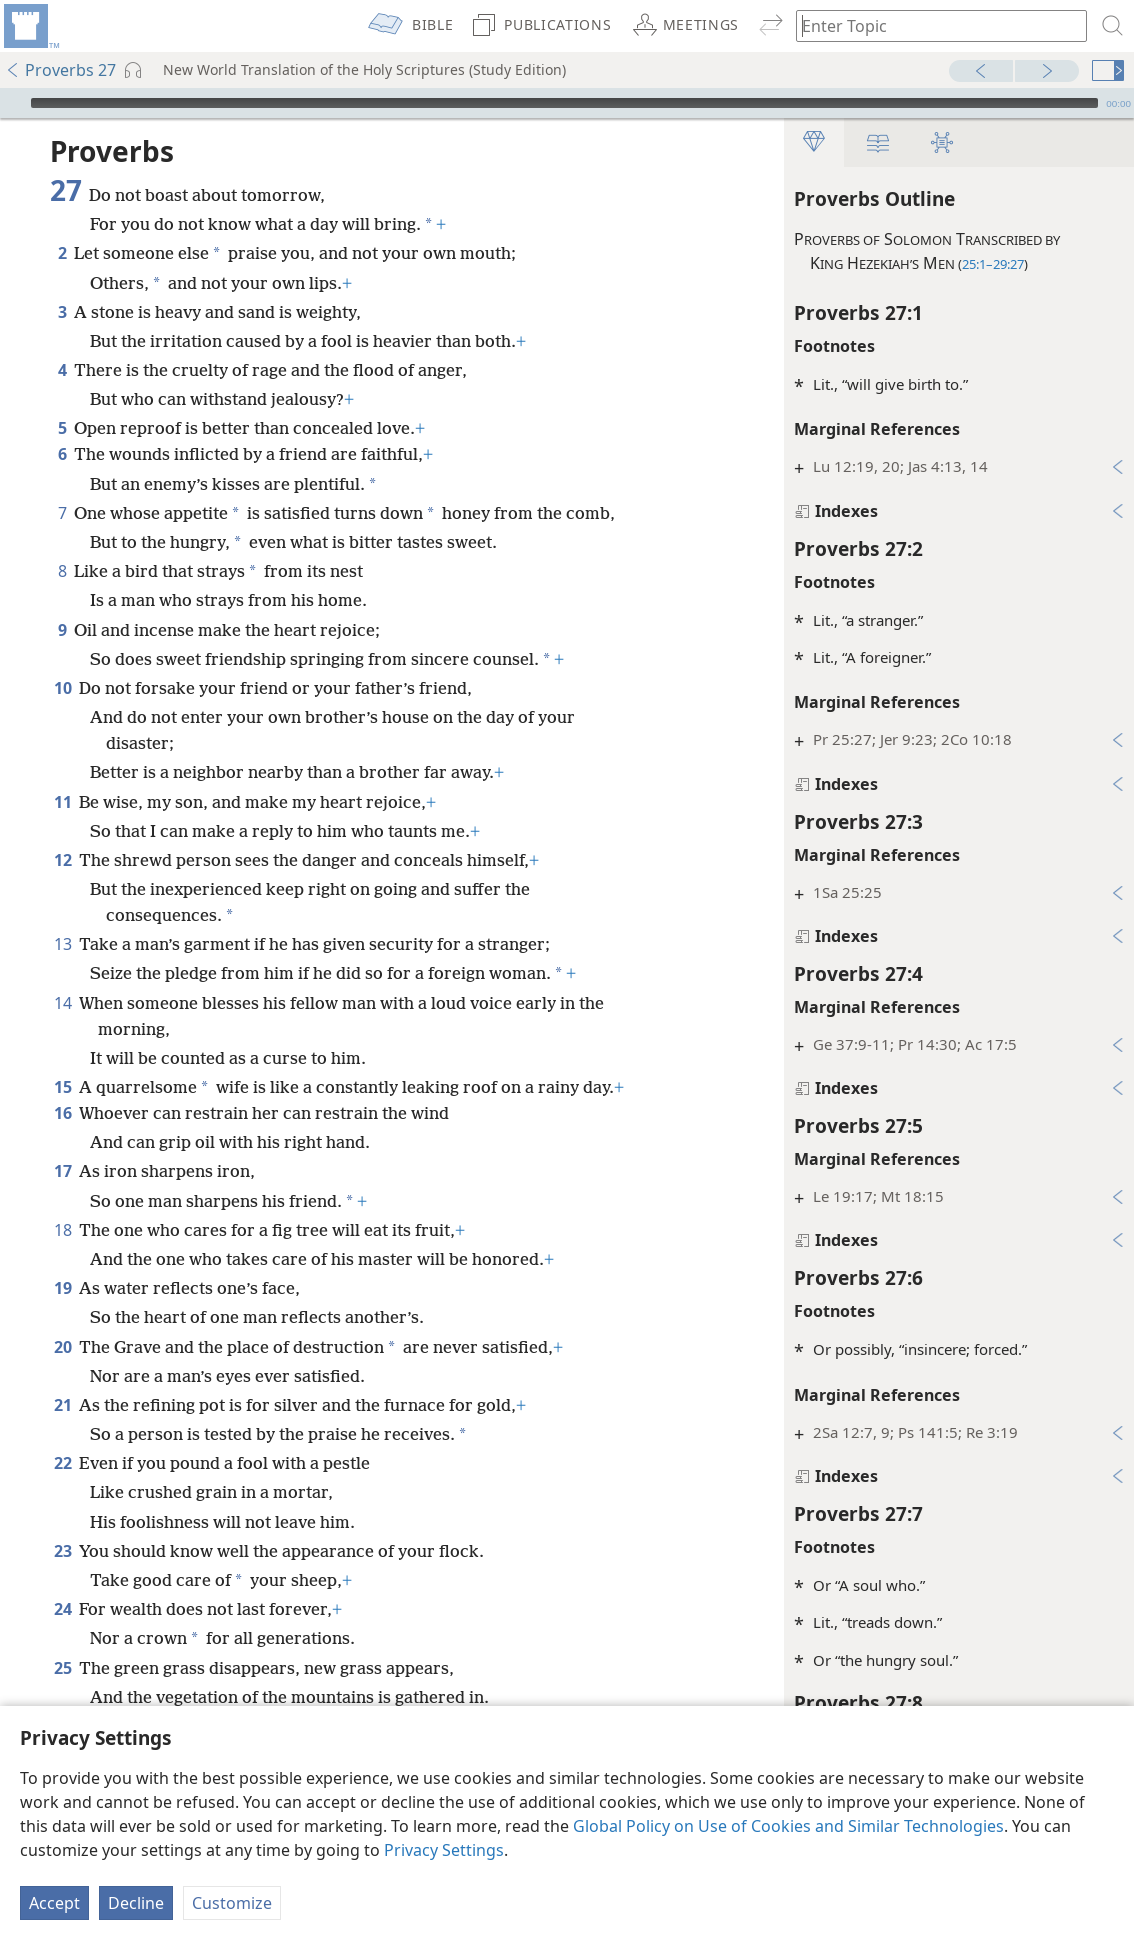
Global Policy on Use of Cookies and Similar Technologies (788, 1826)
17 (62, 1171)
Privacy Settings (444, 1850)
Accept (54, 1903)
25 (62, 1668)
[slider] (564, 103)
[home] (30, 26)
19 (62, 1288)
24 (62, 1609)
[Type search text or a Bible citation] (932, 25)
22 (62, 1463)
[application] (567, 103)
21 (62, 1405)
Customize (232, 1903)
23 (62, 1551)
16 (62, 1113)
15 (62, 1087)
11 (62, 802)
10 (62, 688)
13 (62, 944)
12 (62, 860)
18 (62, 1230)
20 (62, 1347)
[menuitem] (30, 26)
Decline (136, 1903)
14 (62, 1003)
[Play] (13, 103)
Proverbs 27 (60, 70)
